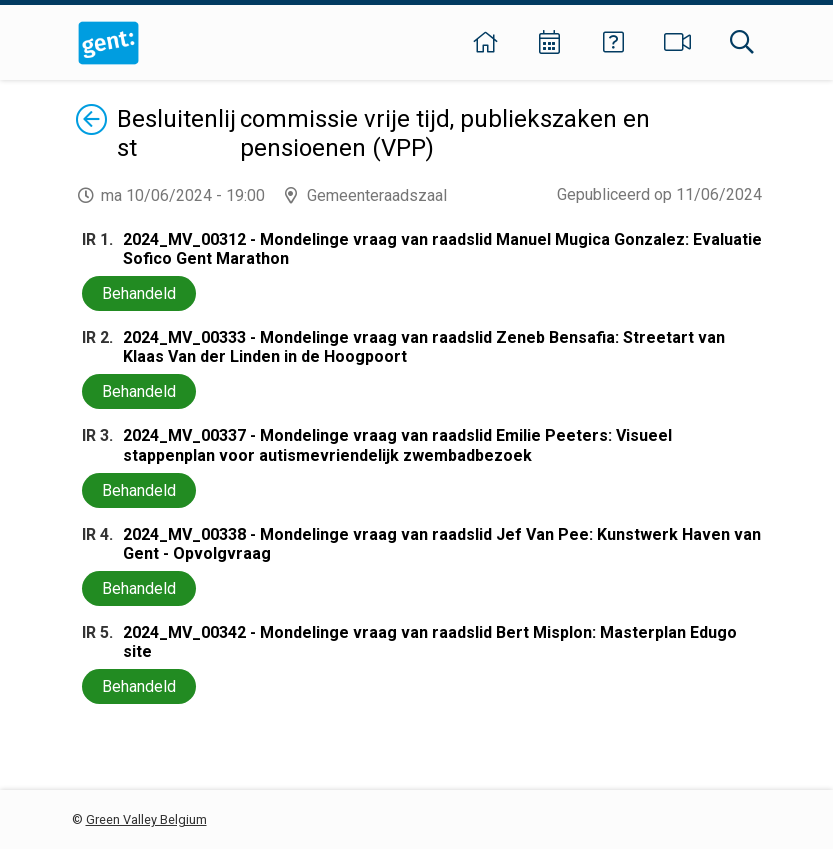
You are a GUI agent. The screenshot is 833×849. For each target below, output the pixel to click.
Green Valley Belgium (146, 819)
